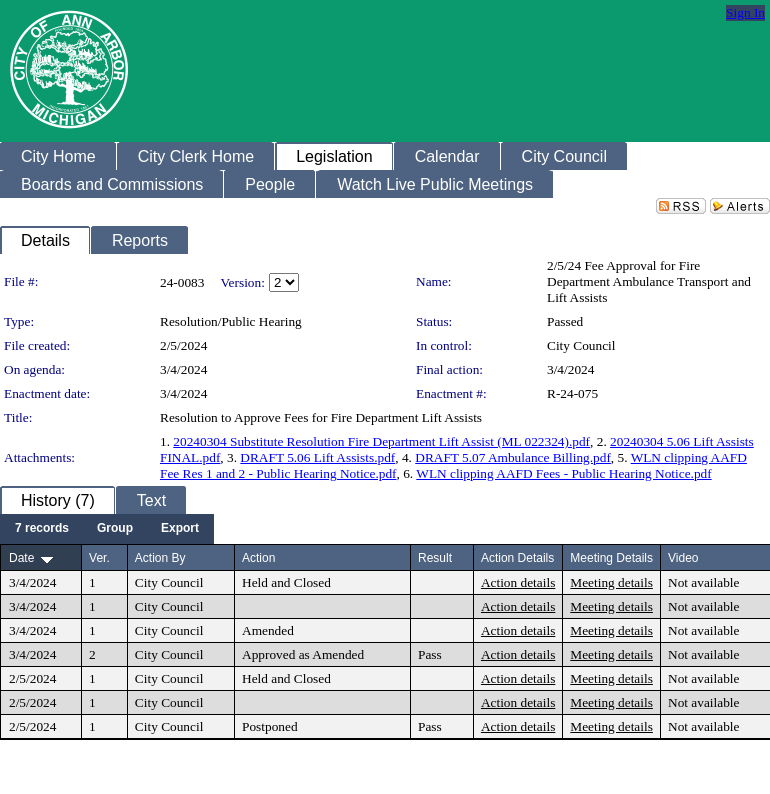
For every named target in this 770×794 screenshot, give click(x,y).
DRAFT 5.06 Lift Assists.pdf (317, 457)
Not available (703, 582)
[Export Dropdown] (180, 529)
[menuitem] (42, 529)
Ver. (99, 558)
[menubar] (107, 529)
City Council (581, 345)
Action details (518, 582)
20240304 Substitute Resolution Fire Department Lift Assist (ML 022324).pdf (381, 441)
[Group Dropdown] (115, 529)
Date (21, 558)
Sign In (745, 12)
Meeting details (611, 582)
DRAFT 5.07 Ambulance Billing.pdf (513, 457)
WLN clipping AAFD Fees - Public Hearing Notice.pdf (563, 473)
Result (435, 558)
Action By (160, 558)
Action (258, 558)
